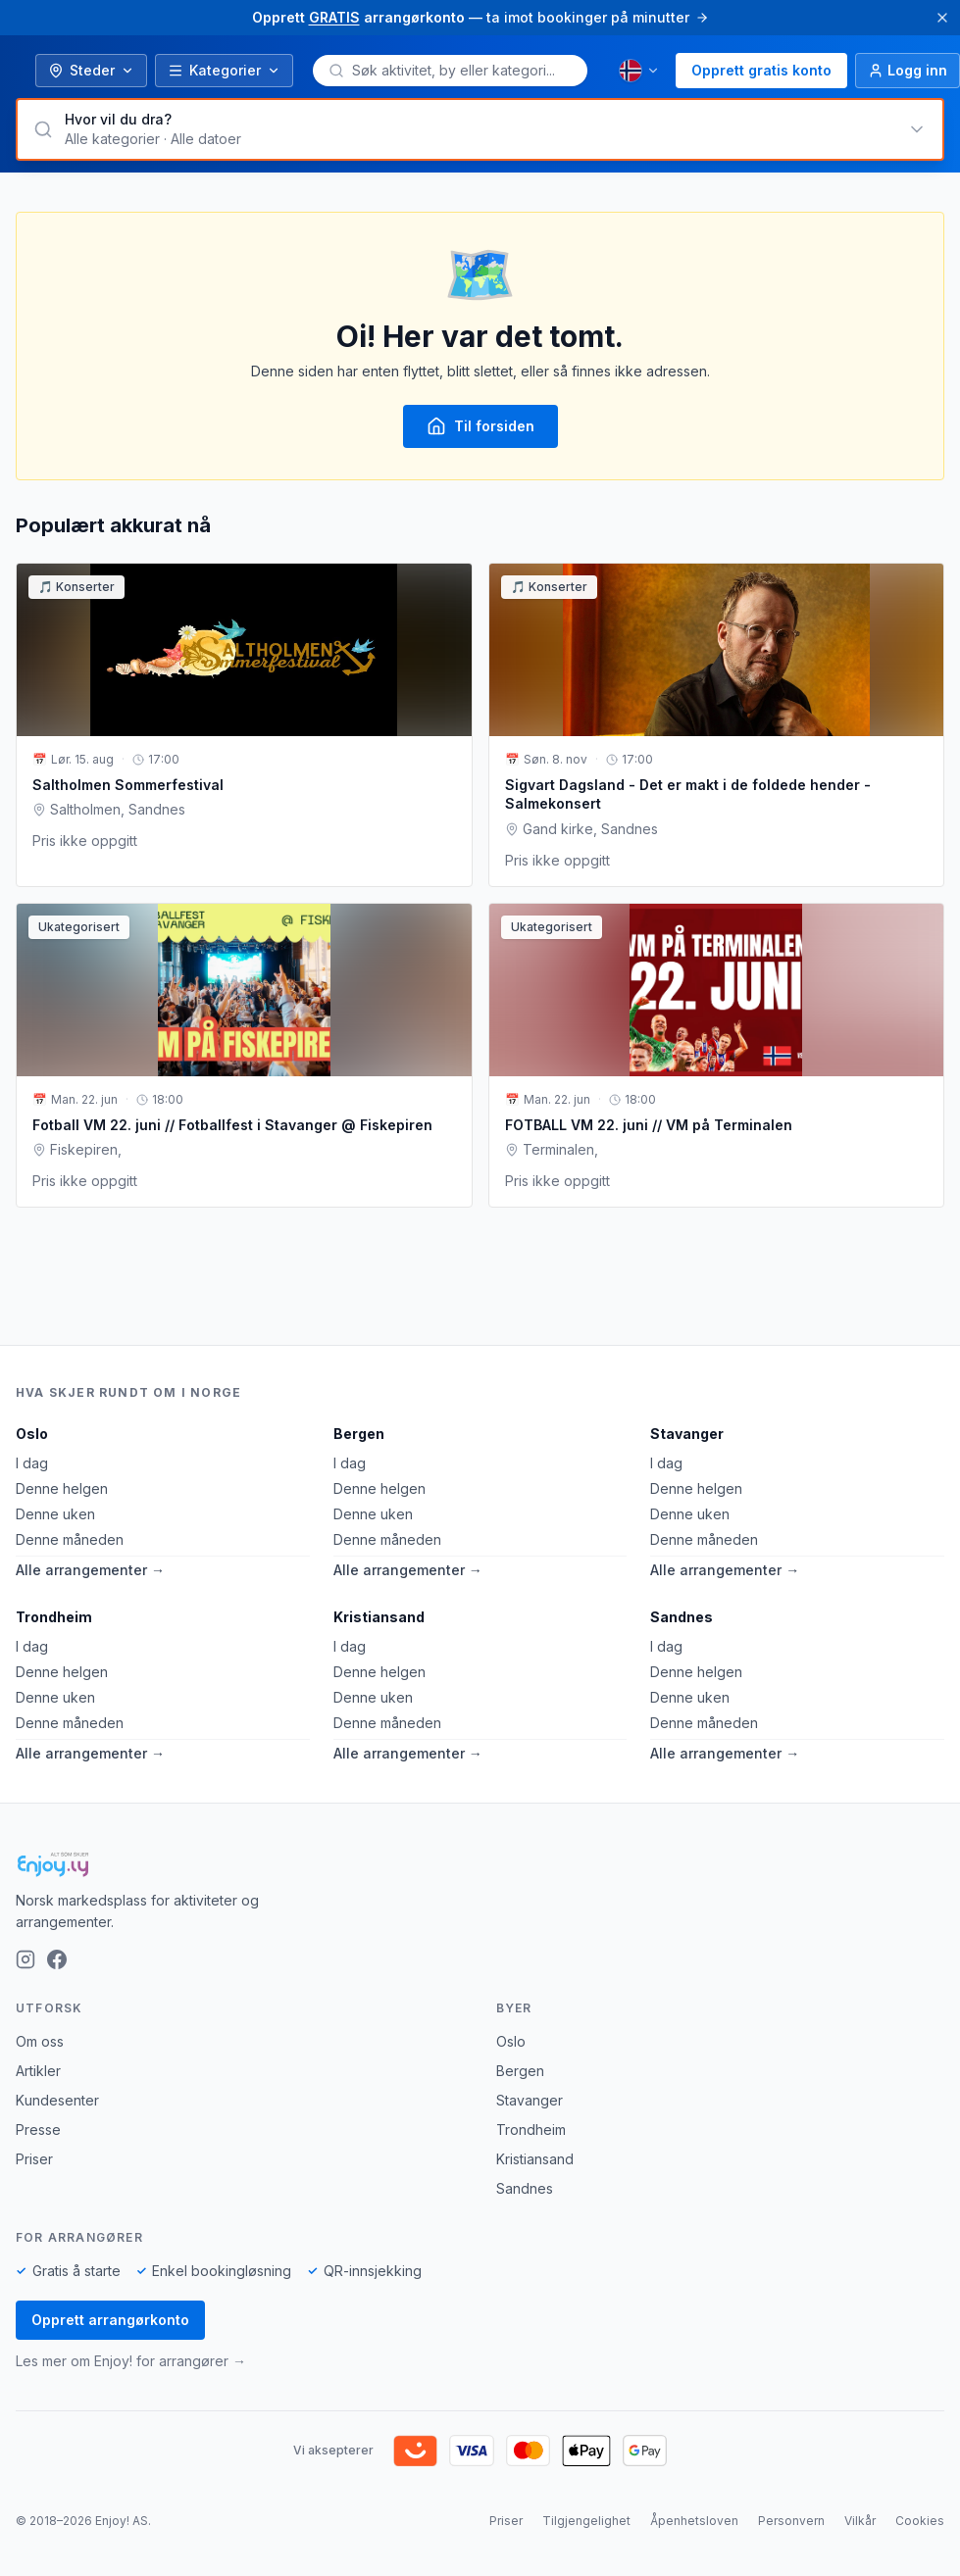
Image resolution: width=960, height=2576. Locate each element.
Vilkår (860, 2520)
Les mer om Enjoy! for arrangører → (131, 2361)
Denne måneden (70, 1539)
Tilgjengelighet (586, 2520)
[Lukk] (942, 17)
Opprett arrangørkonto (110, 2319)
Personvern (791, 2520)
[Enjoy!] (480, 1864)
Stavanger (687, 1433)
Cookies (919, 2520)
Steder (91, 70)
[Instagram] (25, 1959)
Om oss (40, 2041)
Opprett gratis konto (761, 70)
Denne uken (55, 1514)
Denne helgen (62, 1488)
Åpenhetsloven (694, 2520)
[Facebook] (57, 1959)
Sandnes (681, 1617)
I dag (32, 1463)
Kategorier (224, 70)
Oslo (32, 1433)
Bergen (358, 1433)
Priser (34, 2159)
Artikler (38, 2070)
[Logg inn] (907, 70)
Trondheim (54, 1617)
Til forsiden (480, 426)
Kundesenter (57, 2100)
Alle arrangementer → (90, 1569)
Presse (38, 2129)
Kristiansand (379, 1617)
